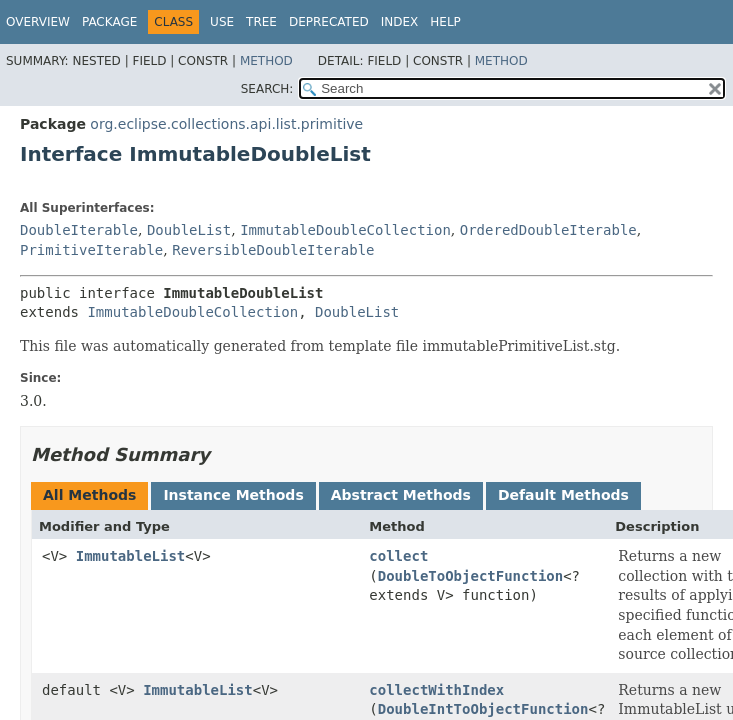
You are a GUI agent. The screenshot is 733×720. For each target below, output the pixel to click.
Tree (261, 22)
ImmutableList (131, 556)
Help (445, 22)
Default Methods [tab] (563, 495)
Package (109, 22)
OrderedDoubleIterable (548, 230)
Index (400, 22)
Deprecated (329, 22)
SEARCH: (267, 89)
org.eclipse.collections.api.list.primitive (226, 124)
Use (222, 22)
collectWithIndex (436, 690)
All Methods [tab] (89, 495)
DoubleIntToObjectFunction (483, 709)
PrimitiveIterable (91, 250)
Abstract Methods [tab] (401, 495)
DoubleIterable (79, 230)
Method (266, 61)
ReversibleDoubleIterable (273, 250)
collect (398, 556)
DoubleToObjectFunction (470, 576)
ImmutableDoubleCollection (345, 230)
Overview (38, 22)
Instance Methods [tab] (233, 495)
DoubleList (189, 230)
